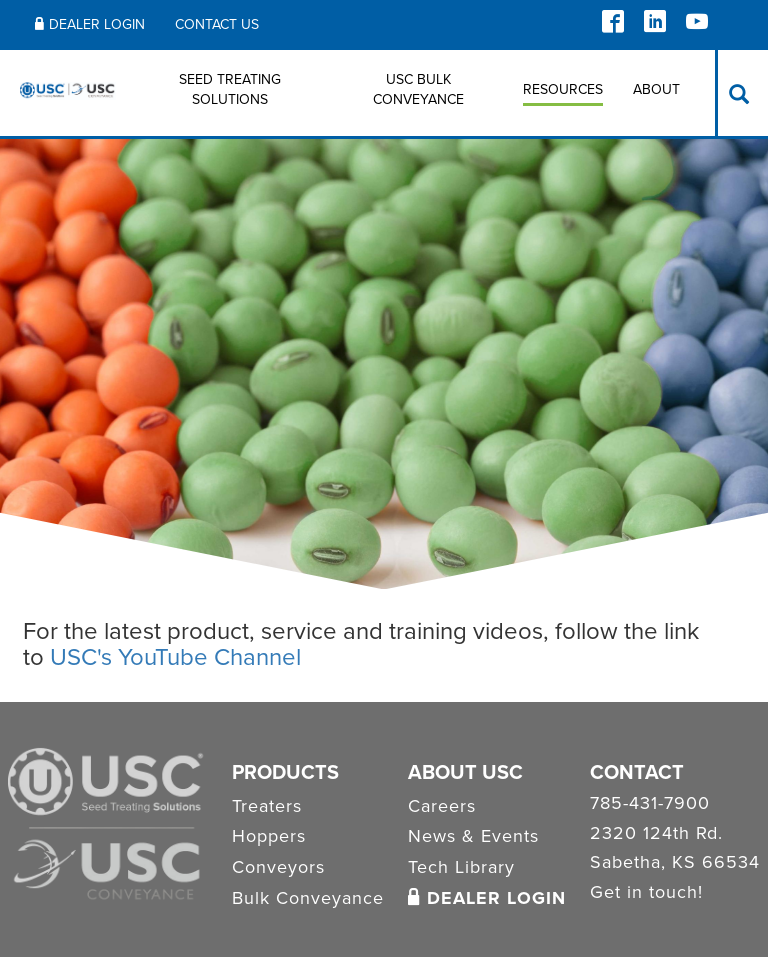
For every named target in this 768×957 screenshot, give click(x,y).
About (656, 89)
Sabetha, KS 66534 (675, 863)
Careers (442, 806)
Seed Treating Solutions (230, 89)
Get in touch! (646, 893)
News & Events (473, 836)
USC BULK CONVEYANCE (418, 89)
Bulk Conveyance (308, 898)
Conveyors (278, 867)
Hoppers (269, 836)
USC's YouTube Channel (175, 657)
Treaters (267, 806)
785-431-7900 (650, 804)
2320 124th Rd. (656, 834)
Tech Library (461, 867)
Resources (563, 89)
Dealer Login (90, 24)
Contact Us (217, 24)
